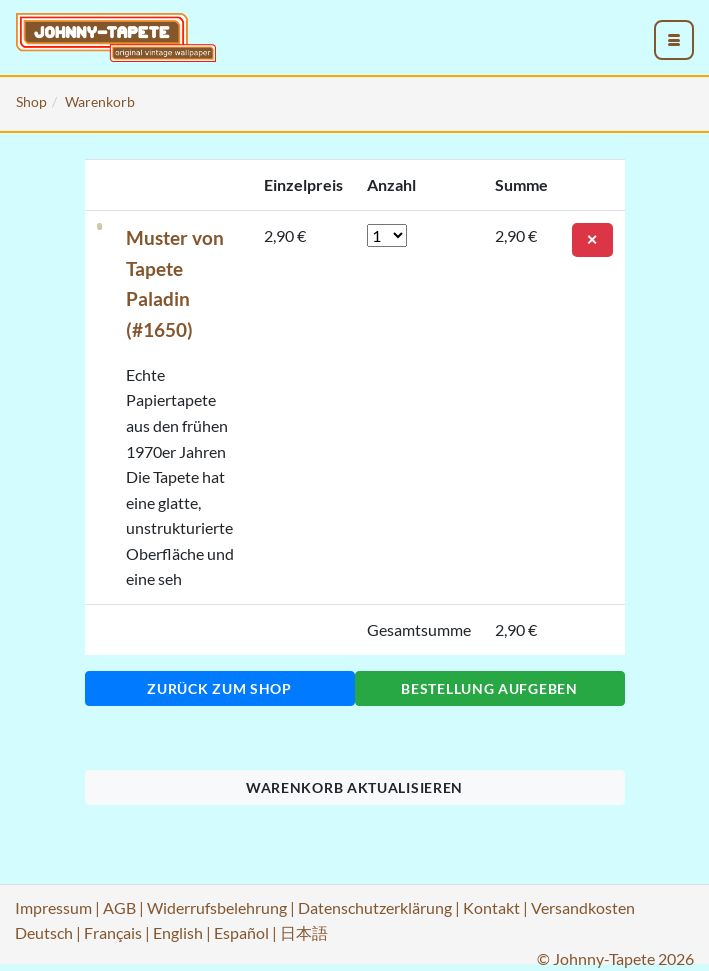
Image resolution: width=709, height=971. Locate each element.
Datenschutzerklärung (375, 907)
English (178, 932)
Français (113, 932)
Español (241, 932)
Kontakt (491, 907)
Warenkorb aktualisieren (354, 787)
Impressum (53, 907)
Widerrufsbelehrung (217, 907)
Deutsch (44, 932)
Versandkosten (583, 907)
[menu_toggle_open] (674, 40)
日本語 (304, 932)
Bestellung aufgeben (489, 688)
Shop (31, 101)
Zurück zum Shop (219, 688)
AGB (119, 907)
